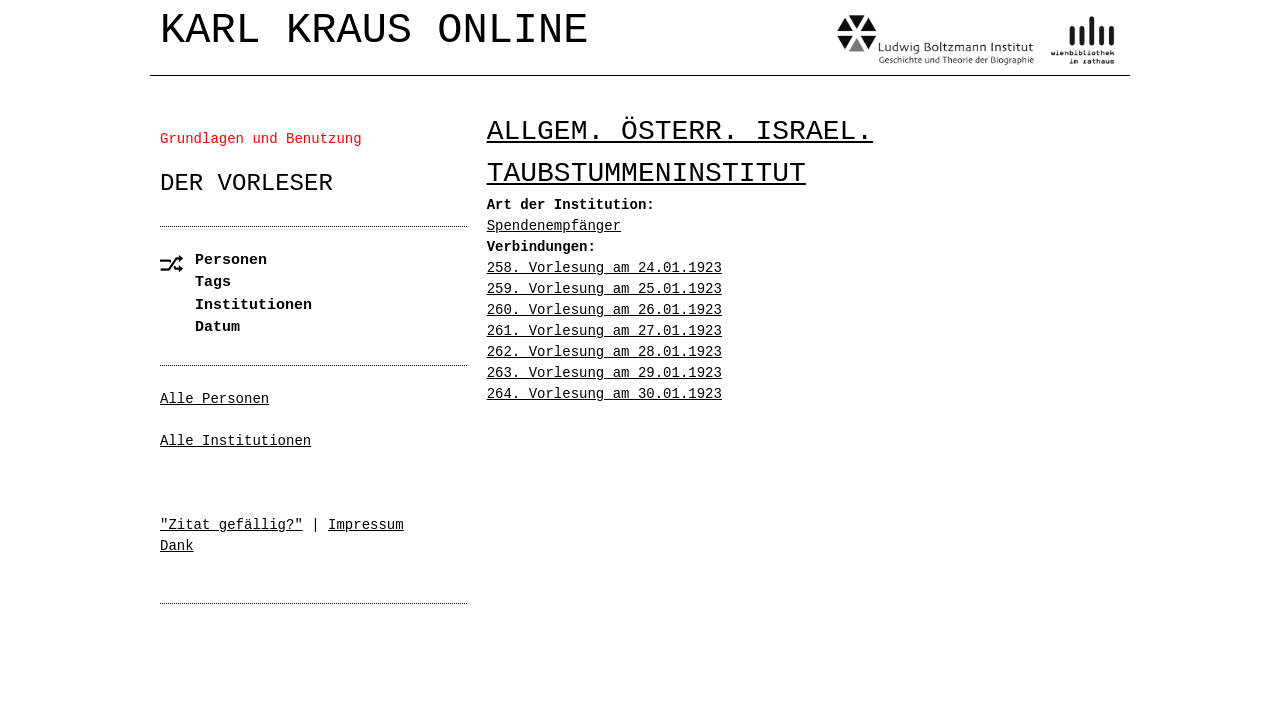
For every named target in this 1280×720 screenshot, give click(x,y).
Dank (177, 546)
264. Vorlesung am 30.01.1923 (604, 394)
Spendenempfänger (554, 226)
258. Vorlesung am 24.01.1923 (604, 268)
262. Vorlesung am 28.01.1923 (604, 352)
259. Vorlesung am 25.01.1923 (604, 289)
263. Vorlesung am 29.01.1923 (604, 373)
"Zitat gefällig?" (231, 525)
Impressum (366, 525)
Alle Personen (214, 399)
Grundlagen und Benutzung (261, 139)
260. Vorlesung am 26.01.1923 (604, 310)
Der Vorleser (246, 183)
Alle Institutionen (235, 441)
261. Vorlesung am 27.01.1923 (604, 331)
